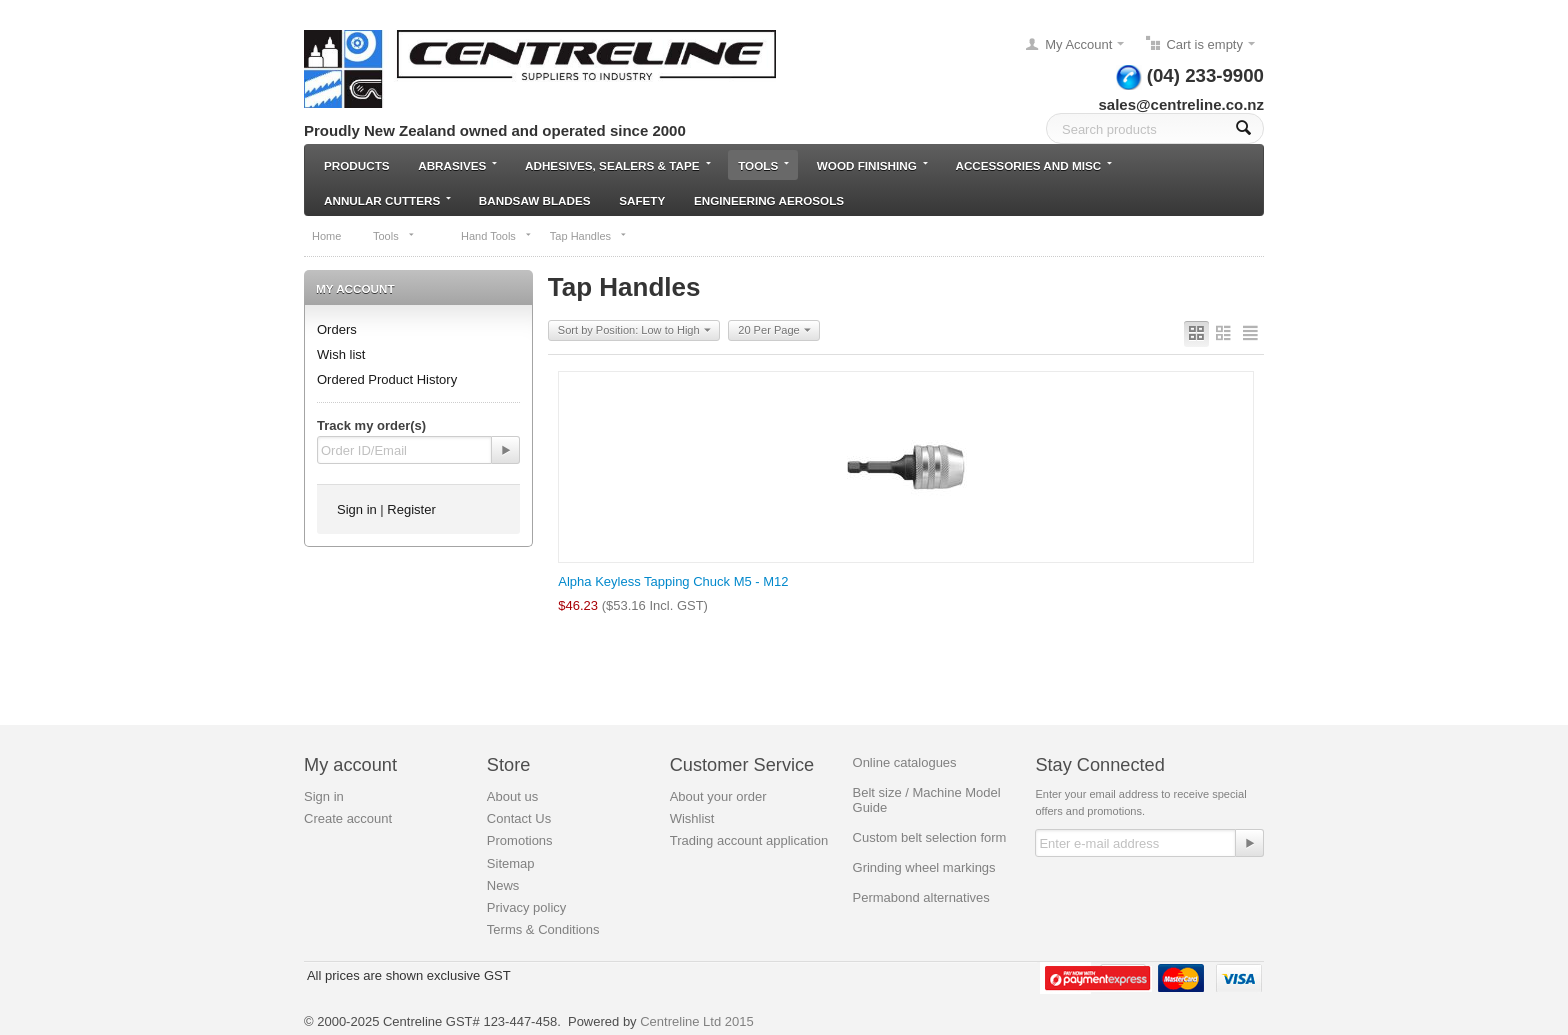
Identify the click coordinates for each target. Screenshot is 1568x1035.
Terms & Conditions (543, 929)
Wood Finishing (872, 165)
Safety (642, 200)
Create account (348, 818)
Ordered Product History (387, 379)
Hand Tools (496, 236)
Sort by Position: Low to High (634, 331)
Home (326, 236)
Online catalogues (905, 762)
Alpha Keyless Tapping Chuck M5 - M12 (673, 581)
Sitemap (511, 863)
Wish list (341, 354)
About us (512, 796)
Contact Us (519, 818)
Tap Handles (588, 236)
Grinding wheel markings (924, 867)
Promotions (520, 840)
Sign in (357, 509)
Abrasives (457, 165)
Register (411, 509)
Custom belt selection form (930, 837)
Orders (337, 329)
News (503, 885)
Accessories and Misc (1033, 165)
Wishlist (692, 818)
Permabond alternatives (921, 897)
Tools (763, 165)
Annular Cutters (387, 200)
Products (357, 165)
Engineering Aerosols (769, 200)
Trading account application (749, 840)
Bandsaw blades (535, 200)
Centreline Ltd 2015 (696, 1021)
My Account (1078, 44)
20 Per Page (774, 331)
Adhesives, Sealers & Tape (617, 165)
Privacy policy (526, 907)
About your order (718, 796)
